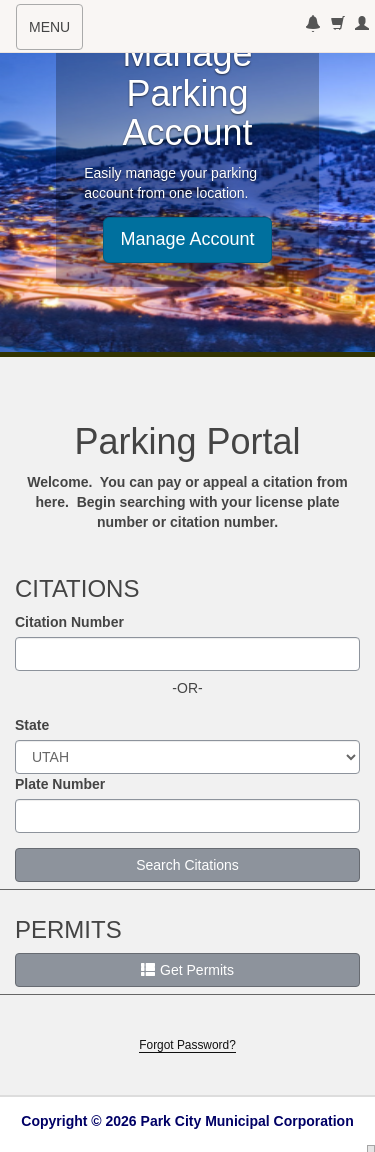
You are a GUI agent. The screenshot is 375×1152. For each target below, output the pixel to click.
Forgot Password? (187, 1045)
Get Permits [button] (187, 970)
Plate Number (60, 784)
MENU (55, 33)
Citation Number (69, 622)
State (32, 725)
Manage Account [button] (187, 239)
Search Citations (187, 865)
